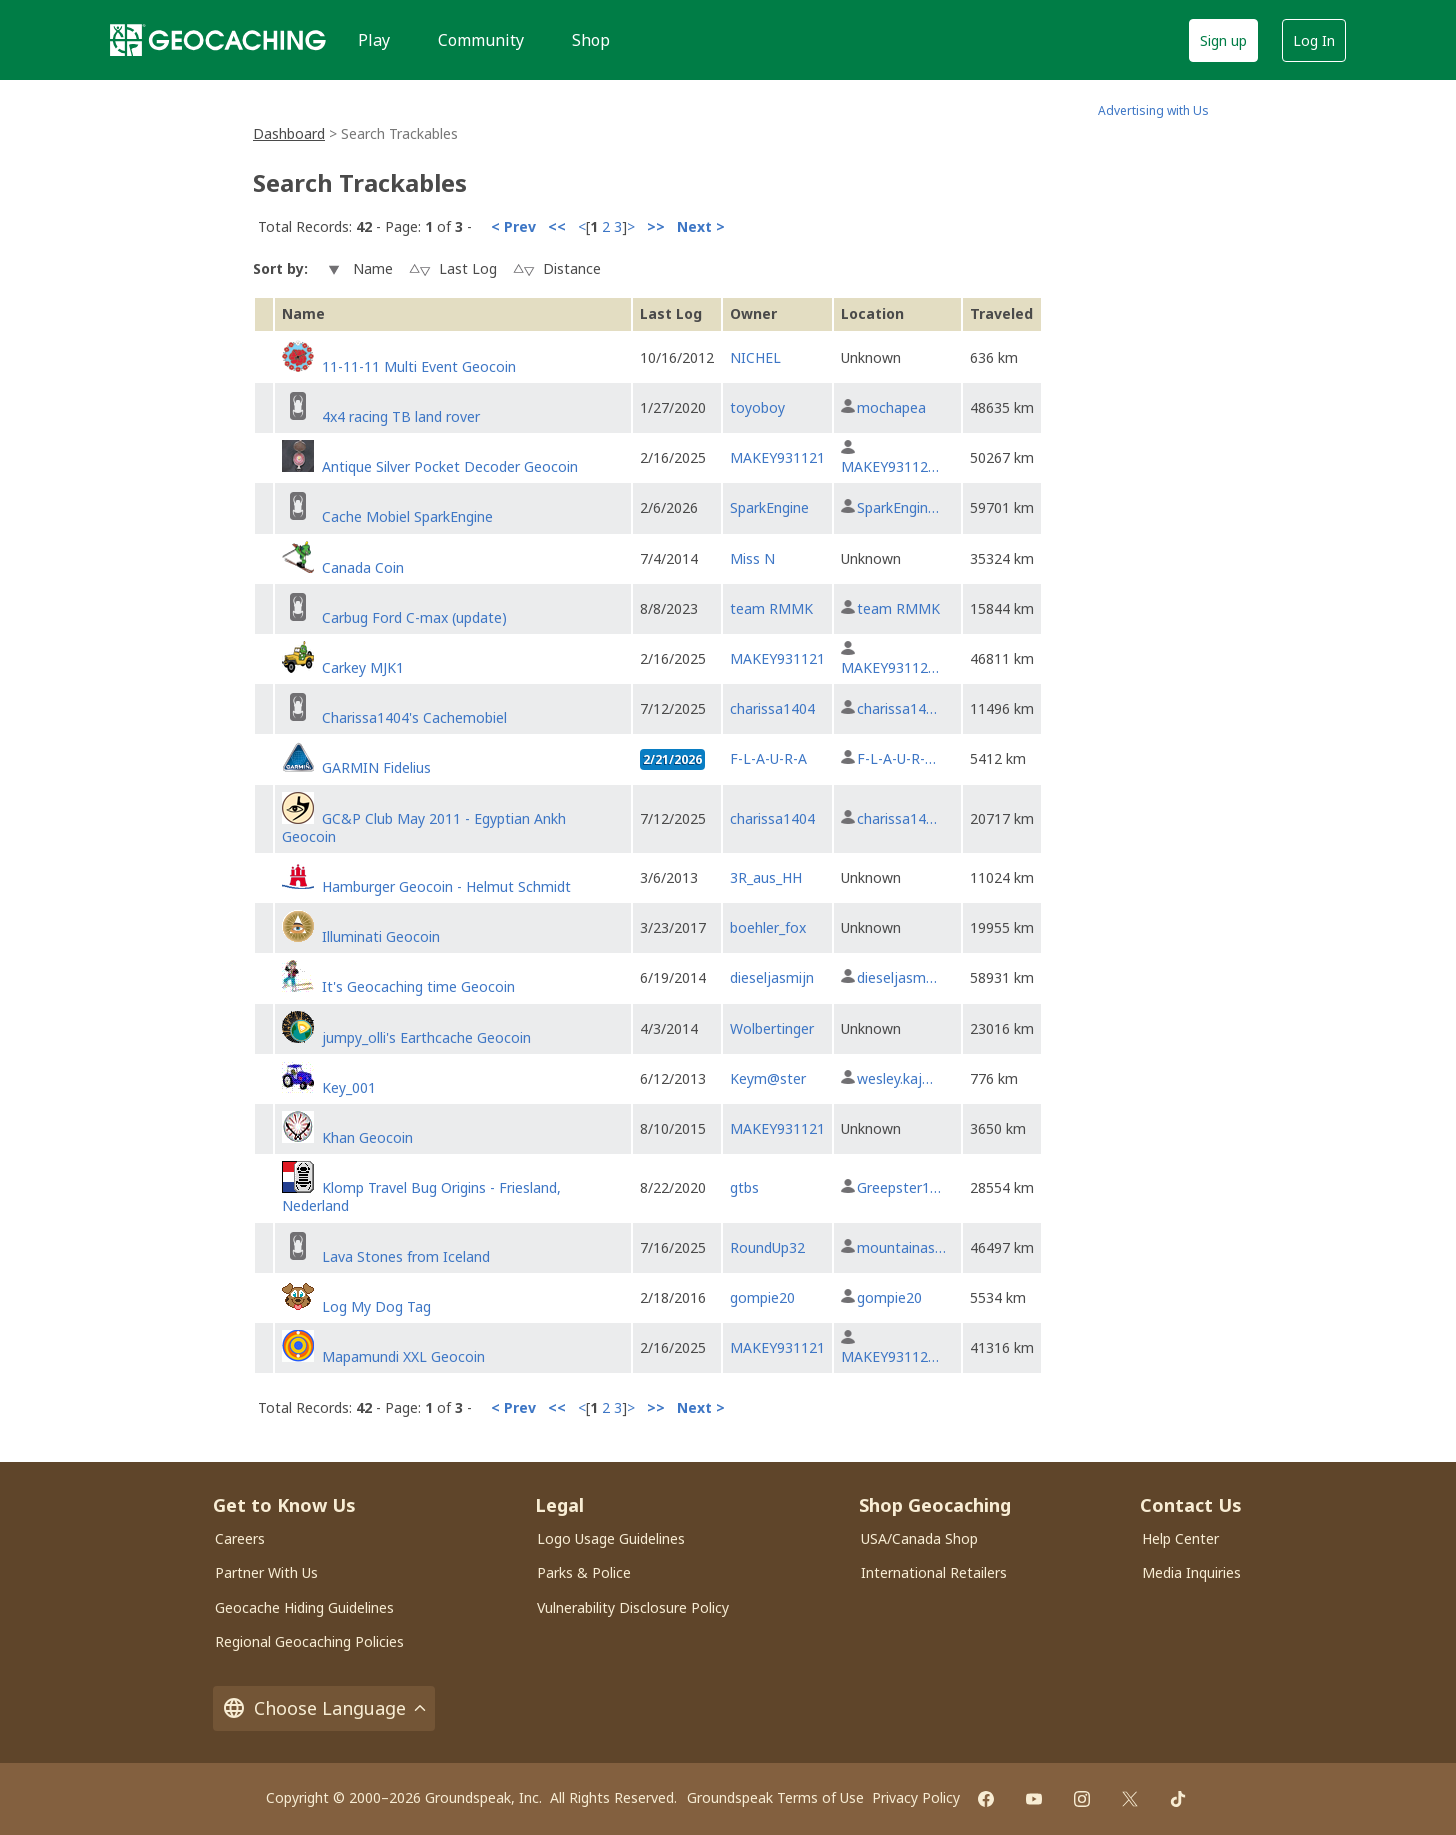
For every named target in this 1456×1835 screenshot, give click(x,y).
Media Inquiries (1191, 1572)
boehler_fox (768, 927)
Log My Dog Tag (376, 1306)
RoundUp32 (767, 1247)
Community (481, 40)
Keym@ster (768, 1078)
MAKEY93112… (890, 466)
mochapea (891, 407)
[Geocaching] (218, 40)
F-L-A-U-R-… (896, 758)
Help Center (1180, 1538)
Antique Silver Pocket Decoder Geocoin (450, 466)
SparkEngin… (898, 507)
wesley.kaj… (895, 1078)
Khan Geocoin (367, 1137)
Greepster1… (899, 1187)
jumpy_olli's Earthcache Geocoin (426, 1037)
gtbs (744, 1187)
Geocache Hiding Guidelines (304, 1607)
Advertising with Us (1153, 110)
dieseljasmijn (772, 977)
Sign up (1223, 40)
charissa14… (897, 708)
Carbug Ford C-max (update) (414, 617)
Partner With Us (266, 1572)
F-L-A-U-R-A (768, 758)
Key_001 (349, 1087)
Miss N (752, 558)
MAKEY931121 (777, 457)
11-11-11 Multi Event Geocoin (419, 366)
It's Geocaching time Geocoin (418, 986)
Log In (1314, 40)
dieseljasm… (897, 977)
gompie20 (762, 1297)
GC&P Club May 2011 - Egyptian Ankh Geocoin (424, 827)
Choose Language (324, 1708)
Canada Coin (363, 567)
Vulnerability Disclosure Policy (633, 1607)
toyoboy (757, 407)
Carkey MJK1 (363, 667)
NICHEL (755, 357)
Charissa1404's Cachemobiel (414, 717)
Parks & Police (584, 1572)
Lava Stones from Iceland (406, 1256)
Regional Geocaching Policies (309, 1641)
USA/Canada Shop (919, 1538)
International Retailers (934, 1572)
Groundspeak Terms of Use (775, 1797)
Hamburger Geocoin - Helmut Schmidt (446, 886)
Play (374, 40)
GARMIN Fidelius (376, 767)
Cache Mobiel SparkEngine (407, 516)
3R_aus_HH (766, 877)
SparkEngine (769, 507)
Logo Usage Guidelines (611, 1538)
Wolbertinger (772, 1028)
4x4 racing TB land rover (401, 416)
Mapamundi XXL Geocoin (403, 1356)
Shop (591, 40)
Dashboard (289, 133)
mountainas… (901, 1247)
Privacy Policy (916, 1797)
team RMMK (771, 608)
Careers (240, 1538)
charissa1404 (772, 708)
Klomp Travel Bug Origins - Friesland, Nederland (421, 1196)
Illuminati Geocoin (381, 936)
